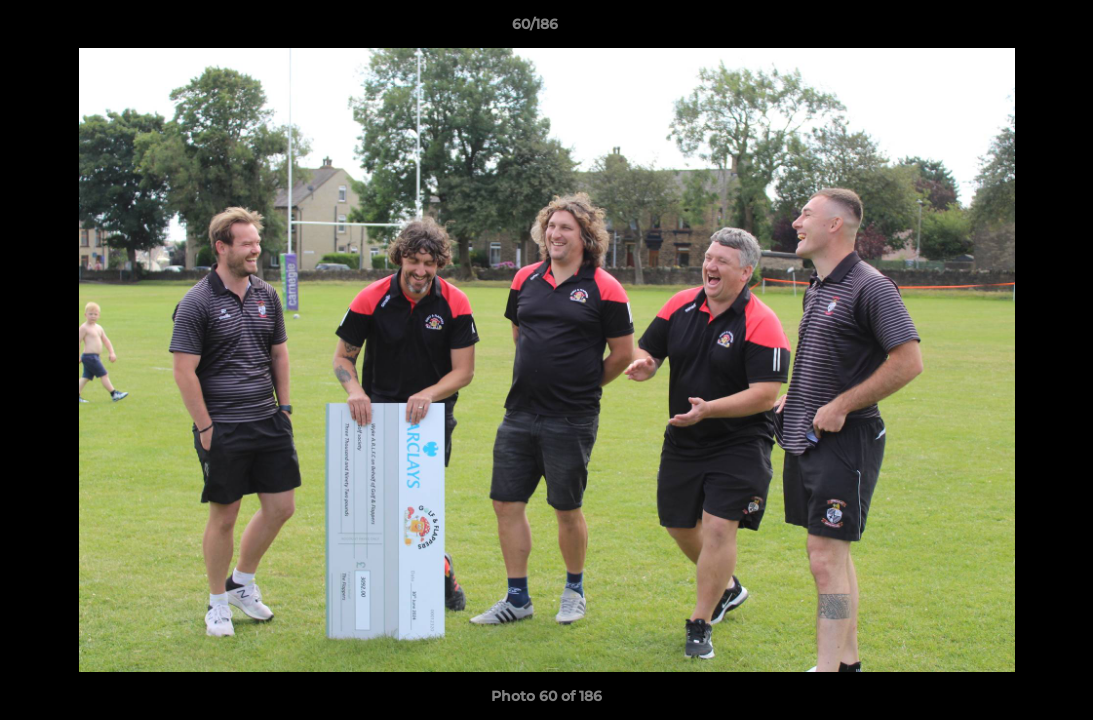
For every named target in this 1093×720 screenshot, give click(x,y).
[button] (1009, 29)
